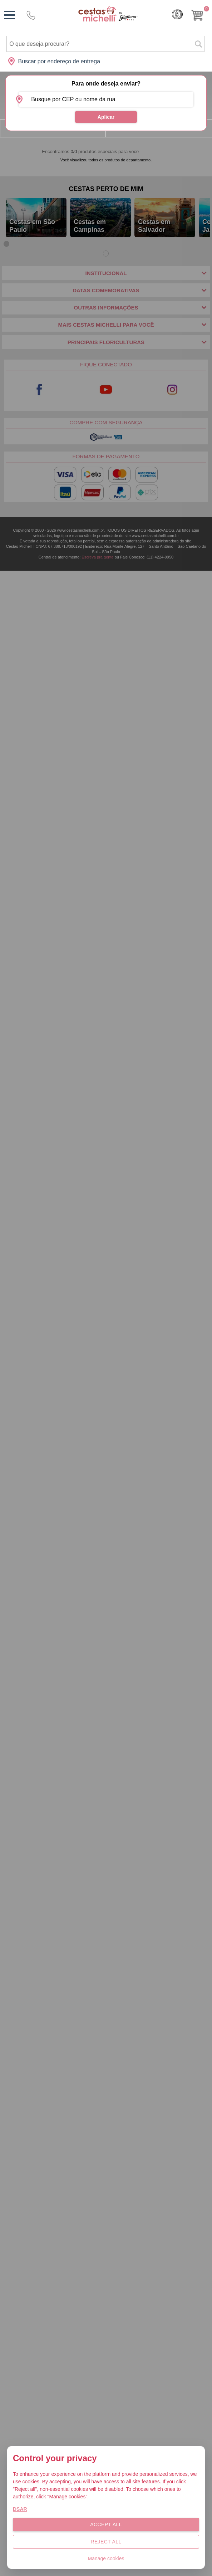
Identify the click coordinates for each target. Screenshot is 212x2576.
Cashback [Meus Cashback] (177, 14)
